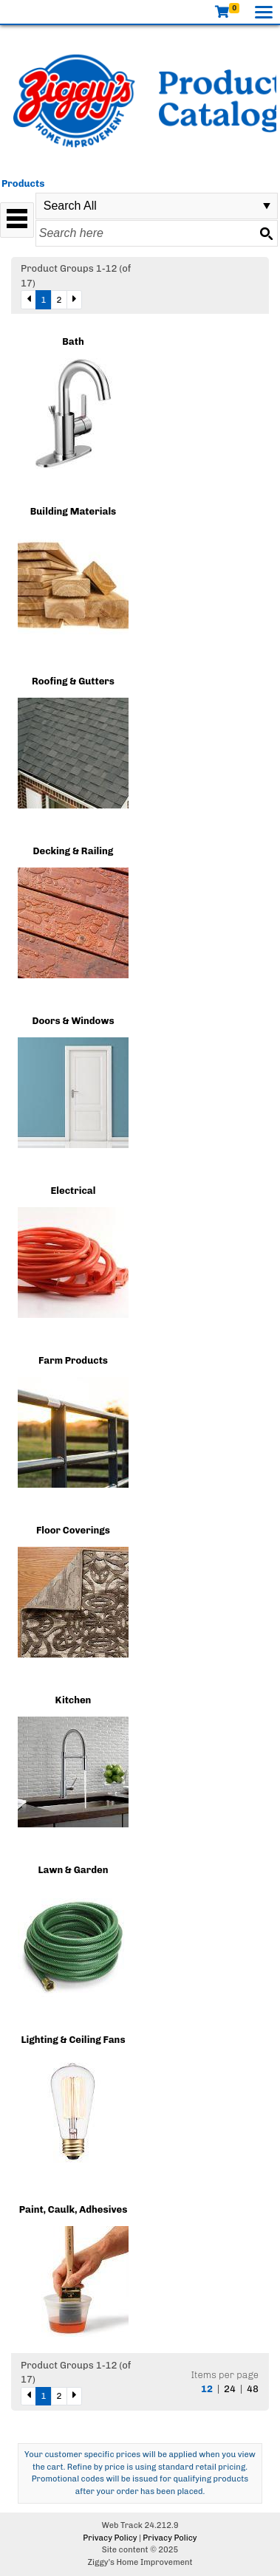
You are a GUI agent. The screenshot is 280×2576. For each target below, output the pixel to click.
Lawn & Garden (73, 1869)
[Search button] (266, 233)
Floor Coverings (73, 1530)
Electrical (73, 1190)
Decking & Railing (73, 850)
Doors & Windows (73, 1020)
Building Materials (73, 511)
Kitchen (73, 1700)
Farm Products (73, 1360)
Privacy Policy (110, 2538)
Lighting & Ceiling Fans (73, 2039)
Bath (72, 341)
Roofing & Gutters (73, 681)
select (266, 206)
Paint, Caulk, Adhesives (73, 2209)
